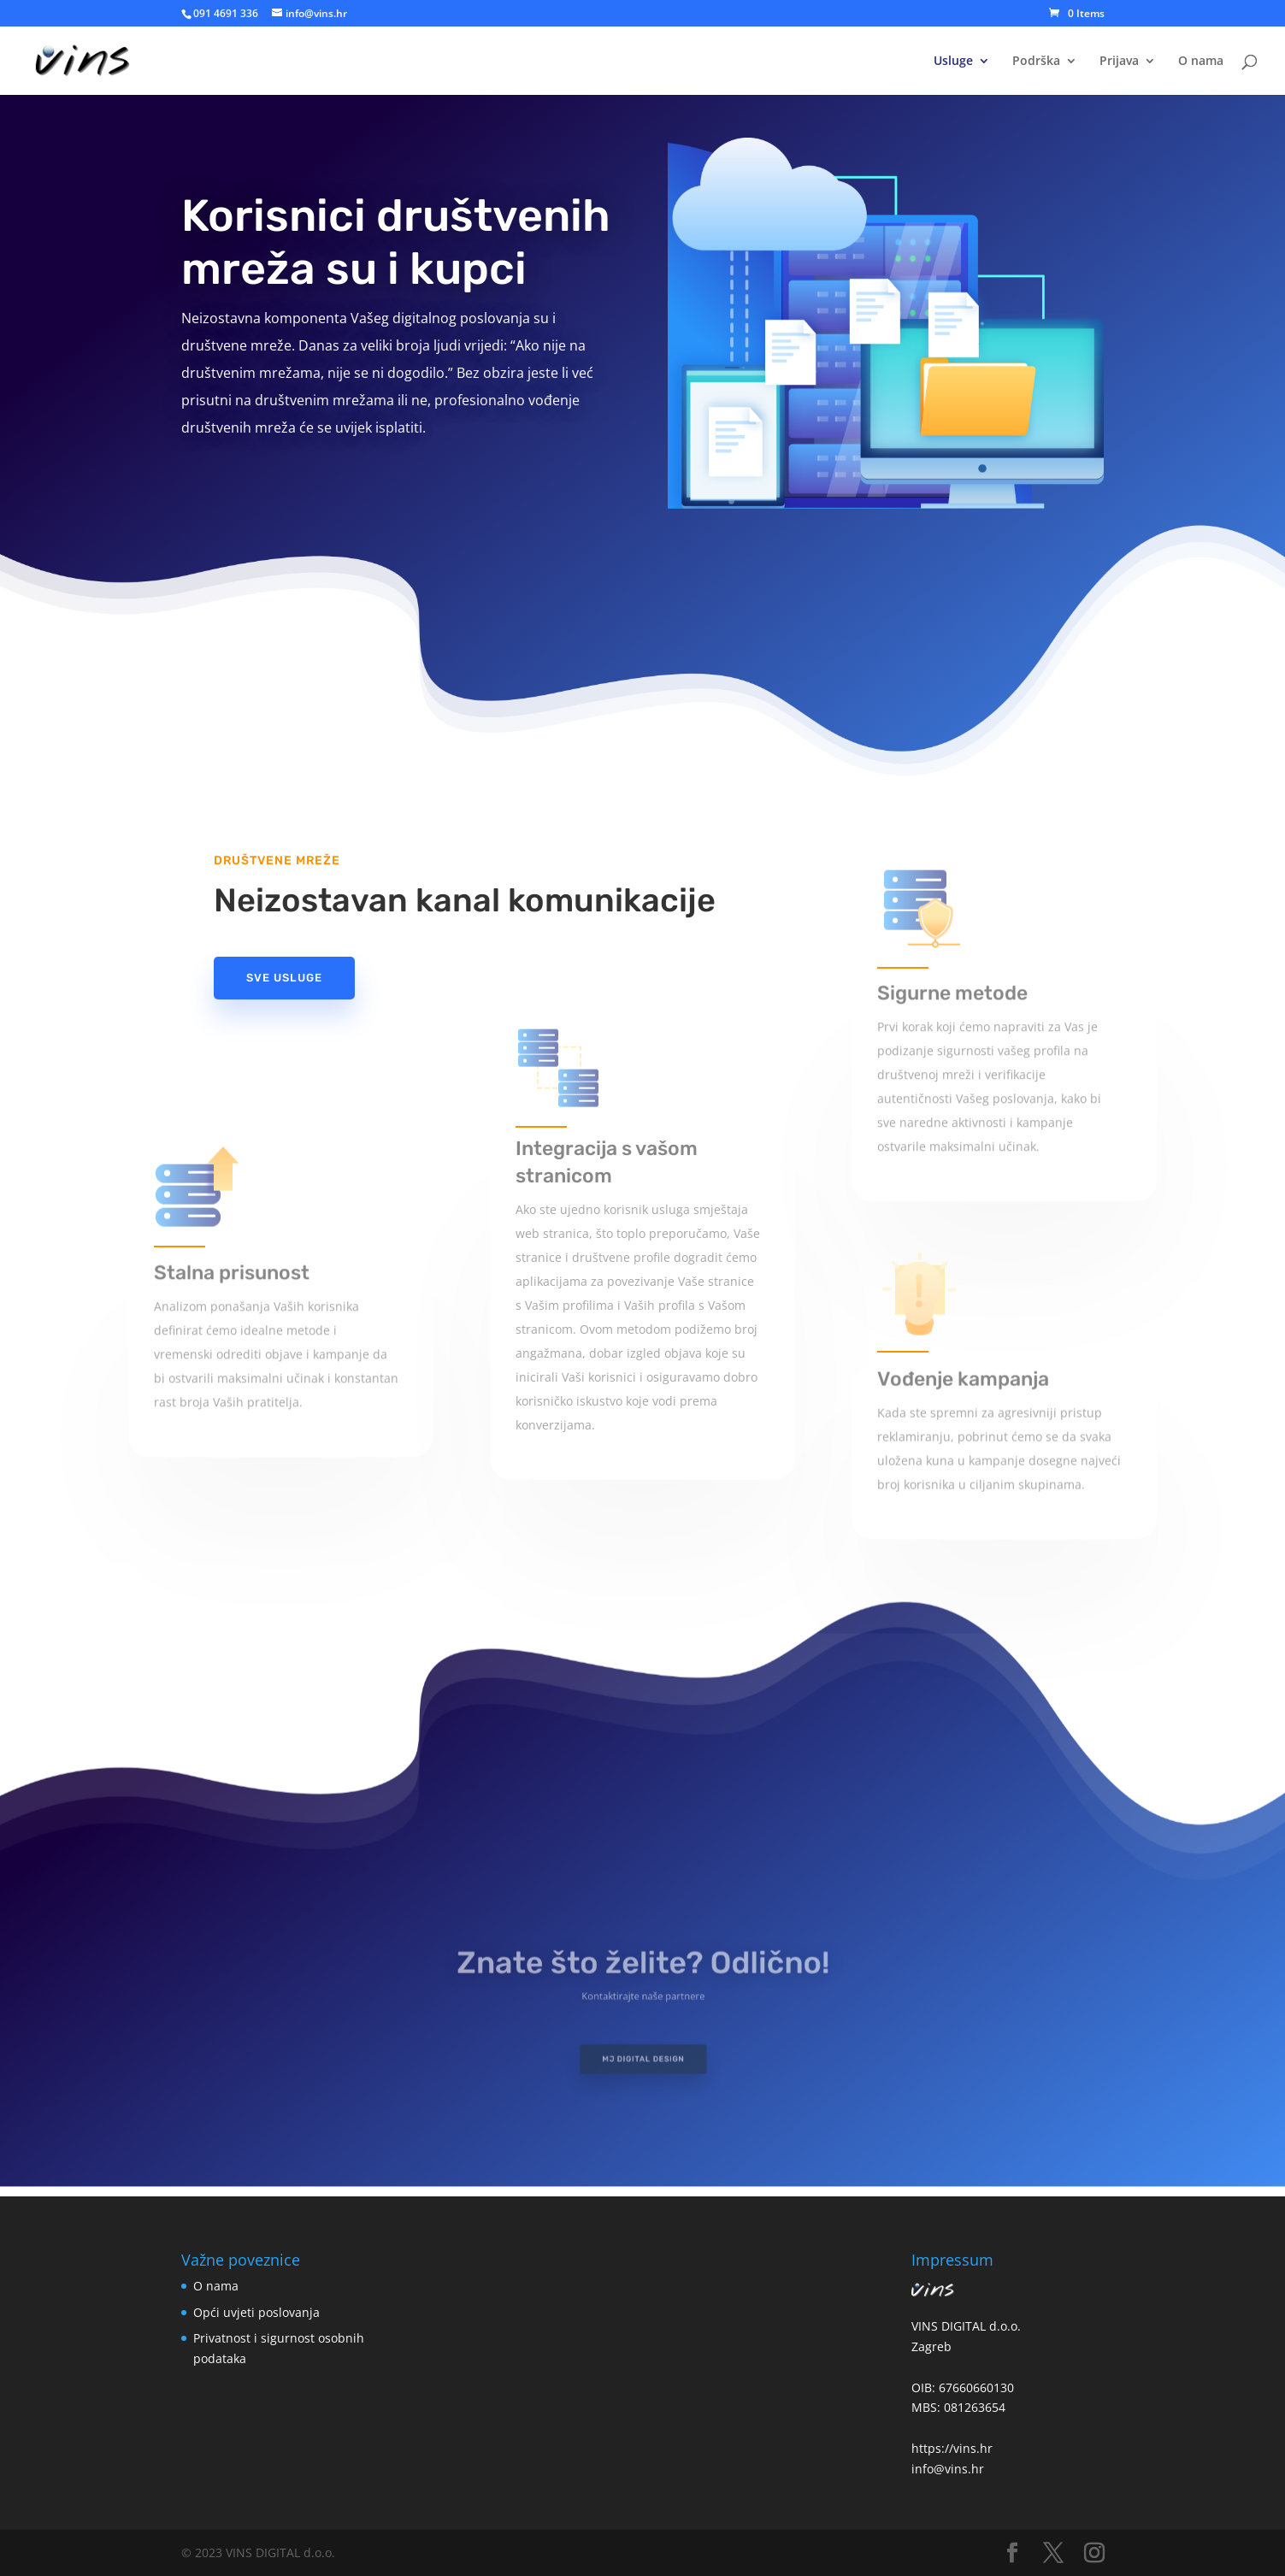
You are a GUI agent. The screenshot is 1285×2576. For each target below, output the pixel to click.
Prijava (1119, 61)
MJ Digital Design (643, 2055)
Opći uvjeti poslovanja (256, 2312)
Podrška (1036, 61)
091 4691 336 (225, 13)
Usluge (953, 61)
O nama (1200, 61)
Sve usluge (284, 977)
